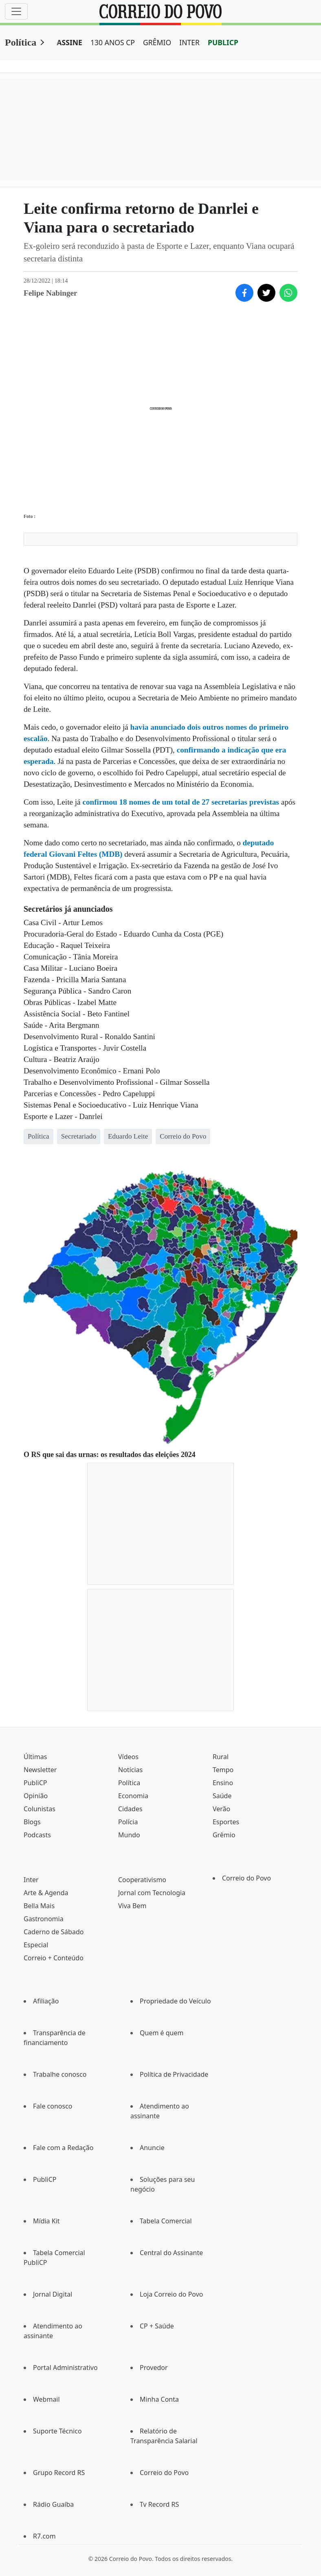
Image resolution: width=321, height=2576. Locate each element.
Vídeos (128, 1756)
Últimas (35, 1756)
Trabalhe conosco (59, 2074)
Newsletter (40, 1769)
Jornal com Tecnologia (151, 1892)
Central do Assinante (171, 2252)
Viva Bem (132, 1905)
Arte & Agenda (46, 1892)
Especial (36, 1944)
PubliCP (35, 1782)
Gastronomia (44, 1918)
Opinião (36, 1795)
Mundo (129, 1834)
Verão (221, 1808)
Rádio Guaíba (53, 2504)
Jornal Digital (52, 2294)
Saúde (222, 1795)
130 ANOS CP (112, 42)
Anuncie (152, 2147)
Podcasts (37, 1834)
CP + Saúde (157, 2325)
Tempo (223, 1769)
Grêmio (224, 1834)
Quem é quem (161, 2032)
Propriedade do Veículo (175, 2001)
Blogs (32, 1821)
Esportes (226, 1821)
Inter (31, 1879)
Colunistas (39, 1808)
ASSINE (69, 42)
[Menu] (16, 11)
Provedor (154, 2367)
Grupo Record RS (59, 2472)
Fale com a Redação (63, 2147)
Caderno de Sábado (54, 1931)
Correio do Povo (246, 1878)
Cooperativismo (142, 1879)
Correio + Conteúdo (54, 1957)
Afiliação (46, 2001)
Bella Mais (39, 1905)
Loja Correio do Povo (171, 2294)
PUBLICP (223, 42)
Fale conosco (53, 2106)
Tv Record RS (159, 2504)
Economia (133, 1795)
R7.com (44, 2536)
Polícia (128, 1821)
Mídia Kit (46, 2220)
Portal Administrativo (65, 2367)
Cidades (130, 1808)
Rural (221, 1756)
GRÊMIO (157, 42)
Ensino (223, 1782)
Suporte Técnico (57, 2431)
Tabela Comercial (166, 2220)
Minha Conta (159, 2399)
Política (20, 42)
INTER (189, 42)
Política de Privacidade (174, 2074)
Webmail (46, 2399)
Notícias (130, 1769)
